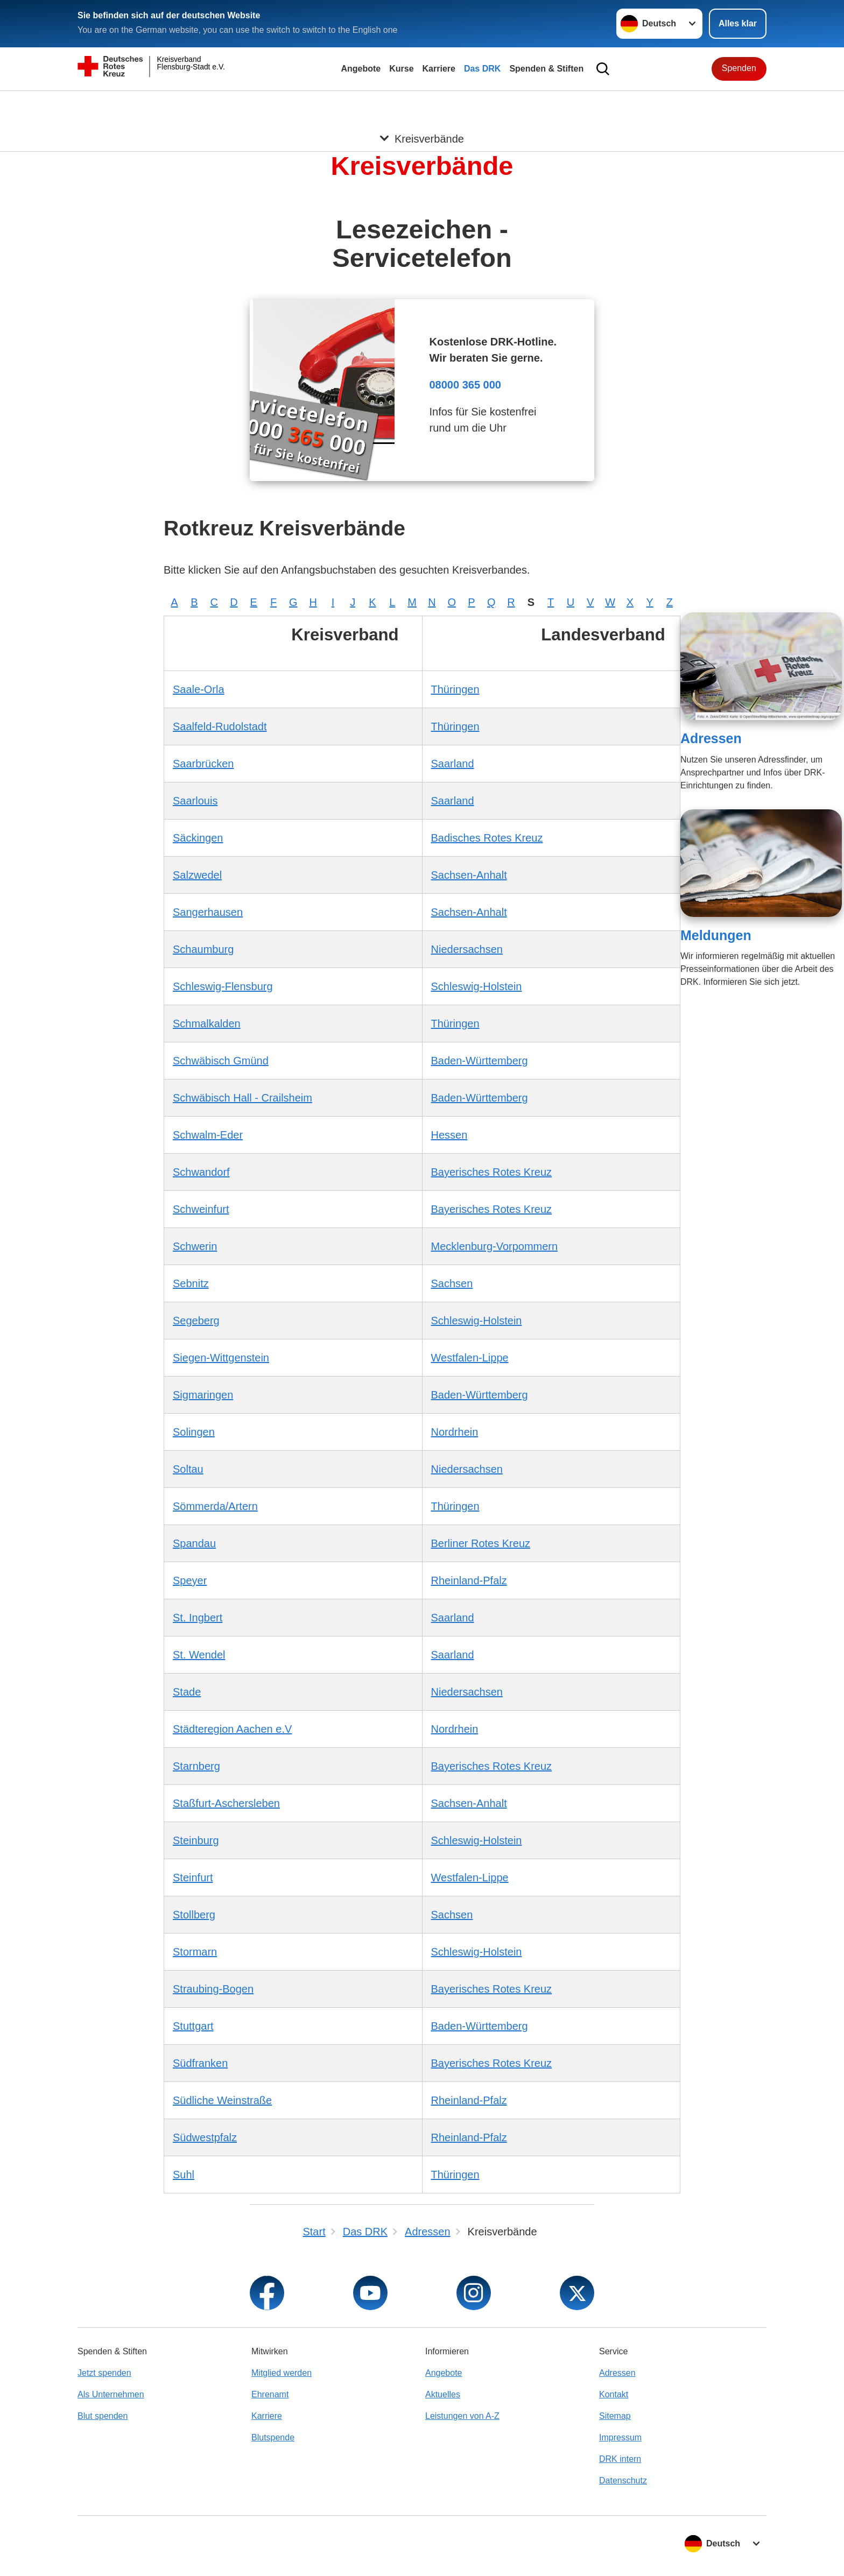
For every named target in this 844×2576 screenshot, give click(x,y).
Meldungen (715, 935)
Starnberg (196, 1766)
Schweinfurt (201, 1209)
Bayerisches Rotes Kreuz (491, 1172)
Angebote (361, 68)
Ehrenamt (270, 2394)
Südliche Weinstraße (222, 2100)
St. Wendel (199, 1655)
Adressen (711, 738)
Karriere (439, 68)
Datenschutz (623, 2480)
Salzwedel (197, 875)
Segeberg (196, 1320)
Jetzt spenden (104, 2372)
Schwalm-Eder (208, 1135)
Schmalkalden (207, 1023)
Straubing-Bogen (213, 1989)
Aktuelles (442, 2394)
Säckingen (198, 838)
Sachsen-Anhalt (469, 875)
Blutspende (272, 2437)
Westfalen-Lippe (470, 1358)
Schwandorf (201, 1172)
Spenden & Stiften (546, 68)
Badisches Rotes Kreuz (487, 838)
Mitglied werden (281, 2372)
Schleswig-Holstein (476, 986)
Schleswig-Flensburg (223, 986)
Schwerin (195, 1246)
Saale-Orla (198, 689)
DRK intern (620, 2459)
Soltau (188, 1469)
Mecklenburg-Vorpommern (494, 1246)
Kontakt (613, 2394)
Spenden (739, 68)
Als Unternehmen (111, 2394)
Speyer (190, 1580)
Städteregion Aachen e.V (232, 1729)
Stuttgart (193, 2026)
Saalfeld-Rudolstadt (220, 726)
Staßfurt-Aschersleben (226, 1803)
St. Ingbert (197, 1618)
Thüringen (455, 689)
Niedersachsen (467, 949)
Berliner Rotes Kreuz (481, 1543)
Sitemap (615, 2415)
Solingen (194, 1432)
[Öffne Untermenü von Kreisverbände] (422, 104)
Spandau (194, 1543)
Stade (187, 1692)
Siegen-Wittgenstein (221, 1358)
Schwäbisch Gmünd (221, 1061)
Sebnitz (191, 1283)
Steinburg (196, 1840)
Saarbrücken (203, 764)
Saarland (452, 764)
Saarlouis (195, 801)
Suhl (183, 2174)
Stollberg (194, 1915)
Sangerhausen (208, 912)
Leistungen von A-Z (462, 2415)
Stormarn (195, 1952)
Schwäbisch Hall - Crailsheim (242, 1098)
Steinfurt (193, 1877)
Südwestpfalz (205, 2137)
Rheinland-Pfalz (469, 1580)
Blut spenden (103, 2415)
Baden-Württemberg (479, 1061)
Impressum (620, 2437)
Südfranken (200, 2063)
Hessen (449, 1135)
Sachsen (452, 1283)
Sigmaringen (203, 1395)
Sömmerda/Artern (215, 1506)
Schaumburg (203, 949)
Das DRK (482, 68)
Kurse (401, 68)
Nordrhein (455, 1432)
